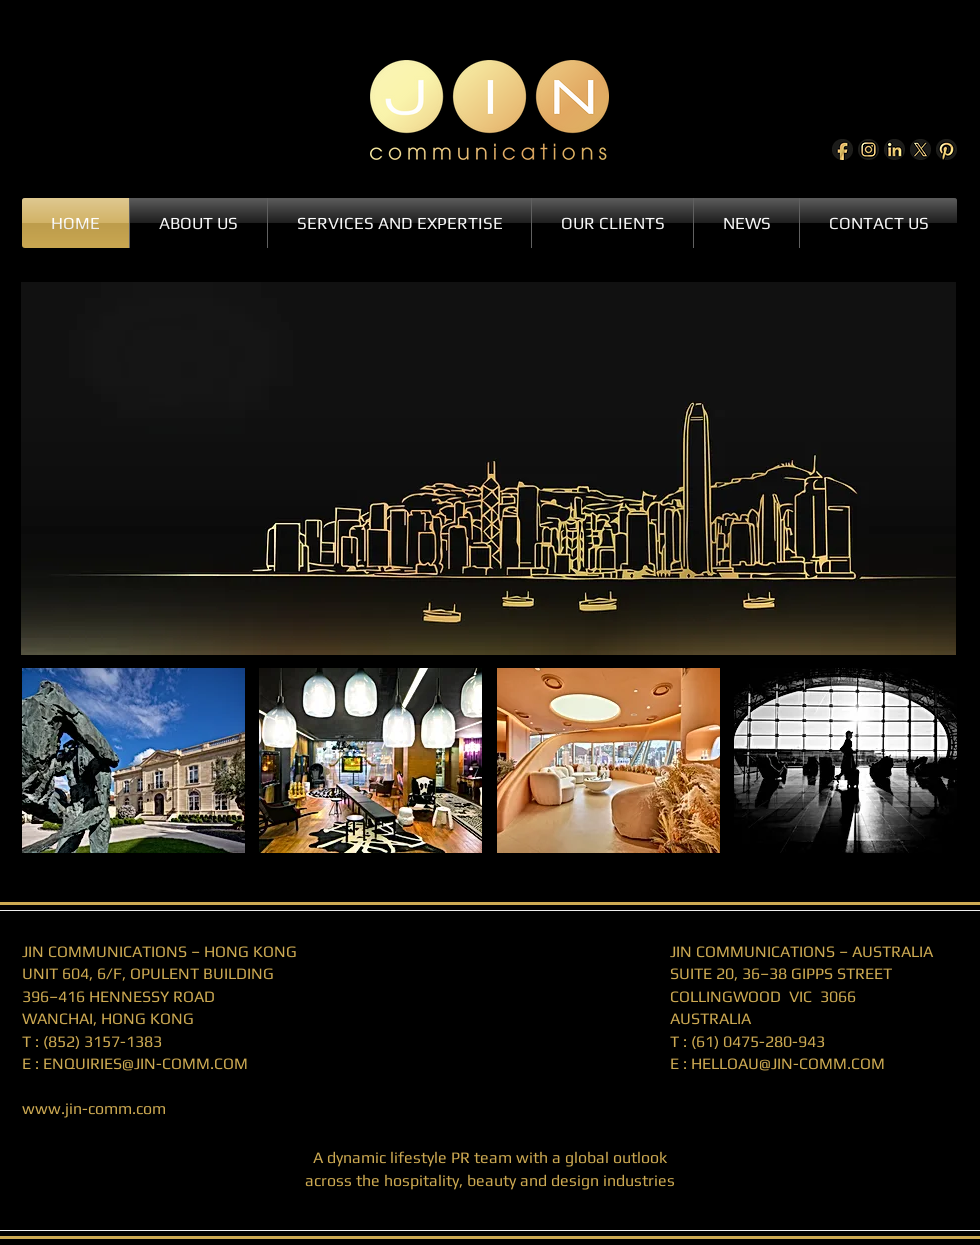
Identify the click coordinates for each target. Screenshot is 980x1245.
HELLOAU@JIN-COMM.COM (788, 1063)
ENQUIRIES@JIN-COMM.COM (145, 1063)
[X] (920, 149)
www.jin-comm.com (94, 1108)
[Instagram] (868, 149)
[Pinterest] (946, 149)
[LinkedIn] (894, 149)
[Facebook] (842, 149)
